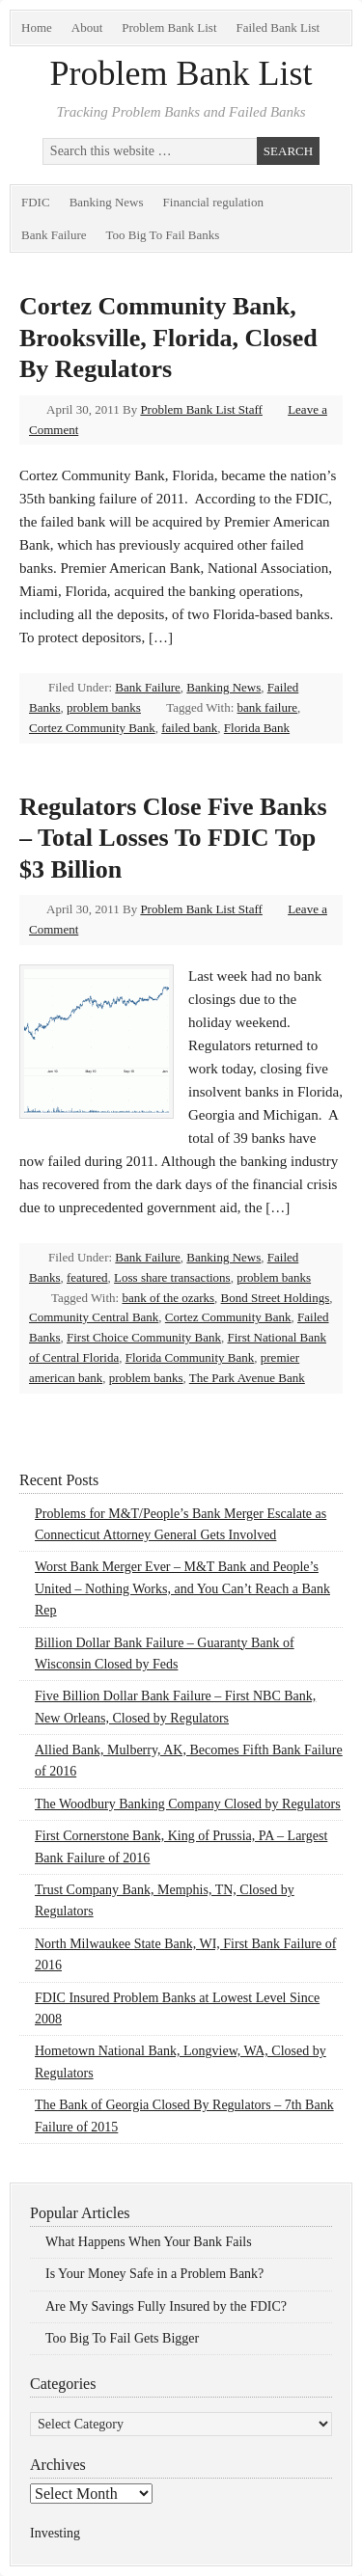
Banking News (107, 202)
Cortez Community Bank (92, 727)
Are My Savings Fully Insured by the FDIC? (166, 2306)
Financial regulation (213, 202)
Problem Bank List (169, 27)
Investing (55, 2533)
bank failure (267, 707)
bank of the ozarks (168, 1297)
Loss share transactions (172, 1277)
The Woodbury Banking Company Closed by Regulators (188, 1804)
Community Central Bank (93, 1317)
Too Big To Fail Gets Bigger (122, 2338)
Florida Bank (257, 727)
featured (87, 1277)
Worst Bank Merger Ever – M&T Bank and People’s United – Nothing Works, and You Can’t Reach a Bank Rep (182, 1588)
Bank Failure (54, 235)
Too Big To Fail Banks (163, 235)
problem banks (104, 707)
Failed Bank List (278, 27)
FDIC (35, 202)
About (87, 27)
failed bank (189, 727)
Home (36, 27)
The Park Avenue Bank (247, 1377)
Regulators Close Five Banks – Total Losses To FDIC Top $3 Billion (173, 838)
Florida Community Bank (190, 1357)
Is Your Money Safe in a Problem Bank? (154, 2273)
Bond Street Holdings (275, 1297)
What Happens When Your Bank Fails (148, 2242)
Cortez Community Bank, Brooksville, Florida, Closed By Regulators (168, 337)
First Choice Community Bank (144, 1337)
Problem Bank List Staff (201, 409)
